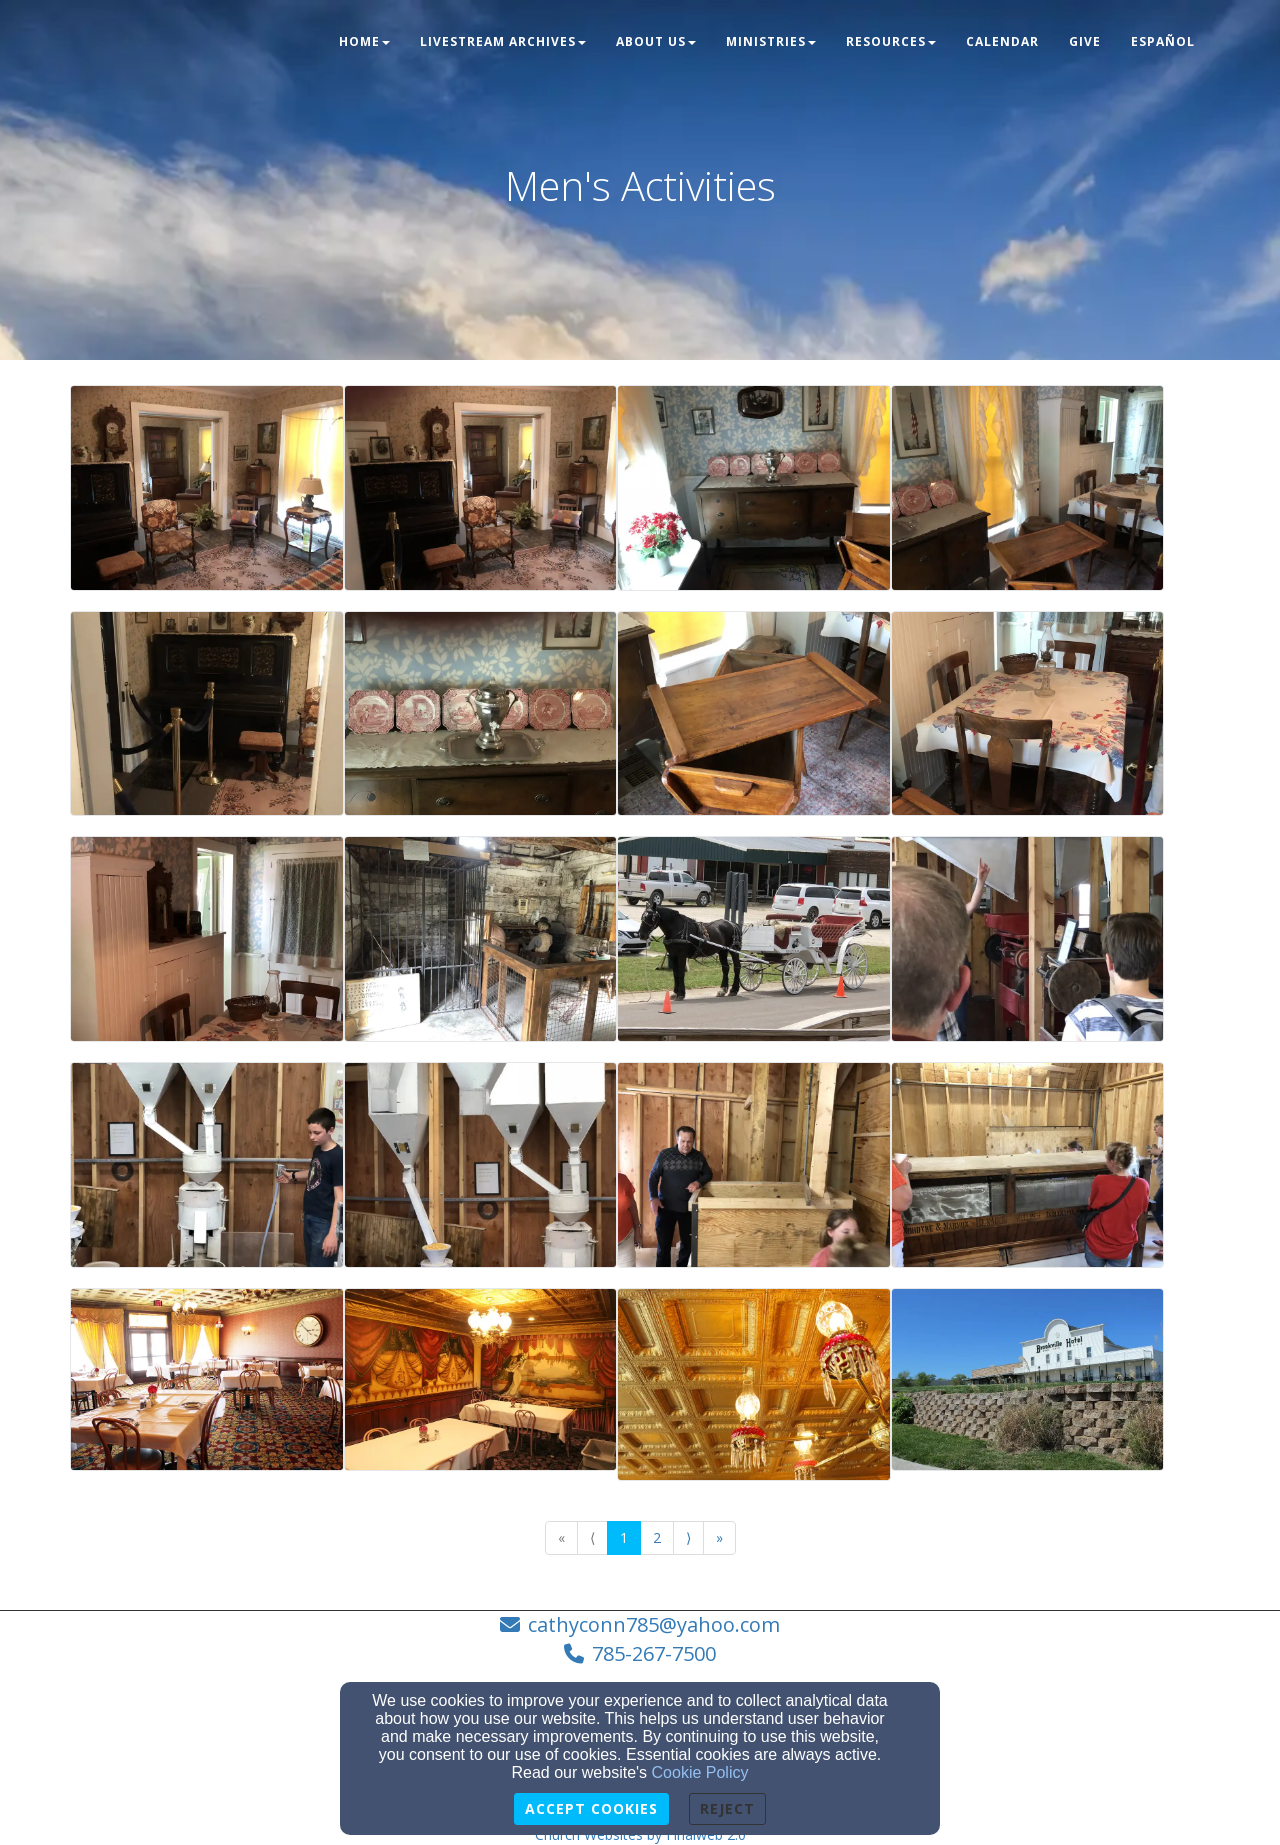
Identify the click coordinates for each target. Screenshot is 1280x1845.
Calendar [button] (1002, 41)
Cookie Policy (700, 1772)
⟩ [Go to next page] (688, 1537)
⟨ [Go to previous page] (592, 1537)
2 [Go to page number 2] (657, 1537)
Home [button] (364, 41)
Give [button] (1085, 41)
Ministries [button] (771, 41)
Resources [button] (891, 41)
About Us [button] (656, 41)
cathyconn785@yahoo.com (654, 1624)
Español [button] (1163, 41)
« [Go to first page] (561, 1537)
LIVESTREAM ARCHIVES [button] (503, 41)
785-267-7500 (654, 1653)
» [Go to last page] (719, 1537)
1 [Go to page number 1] (624, 1537)
